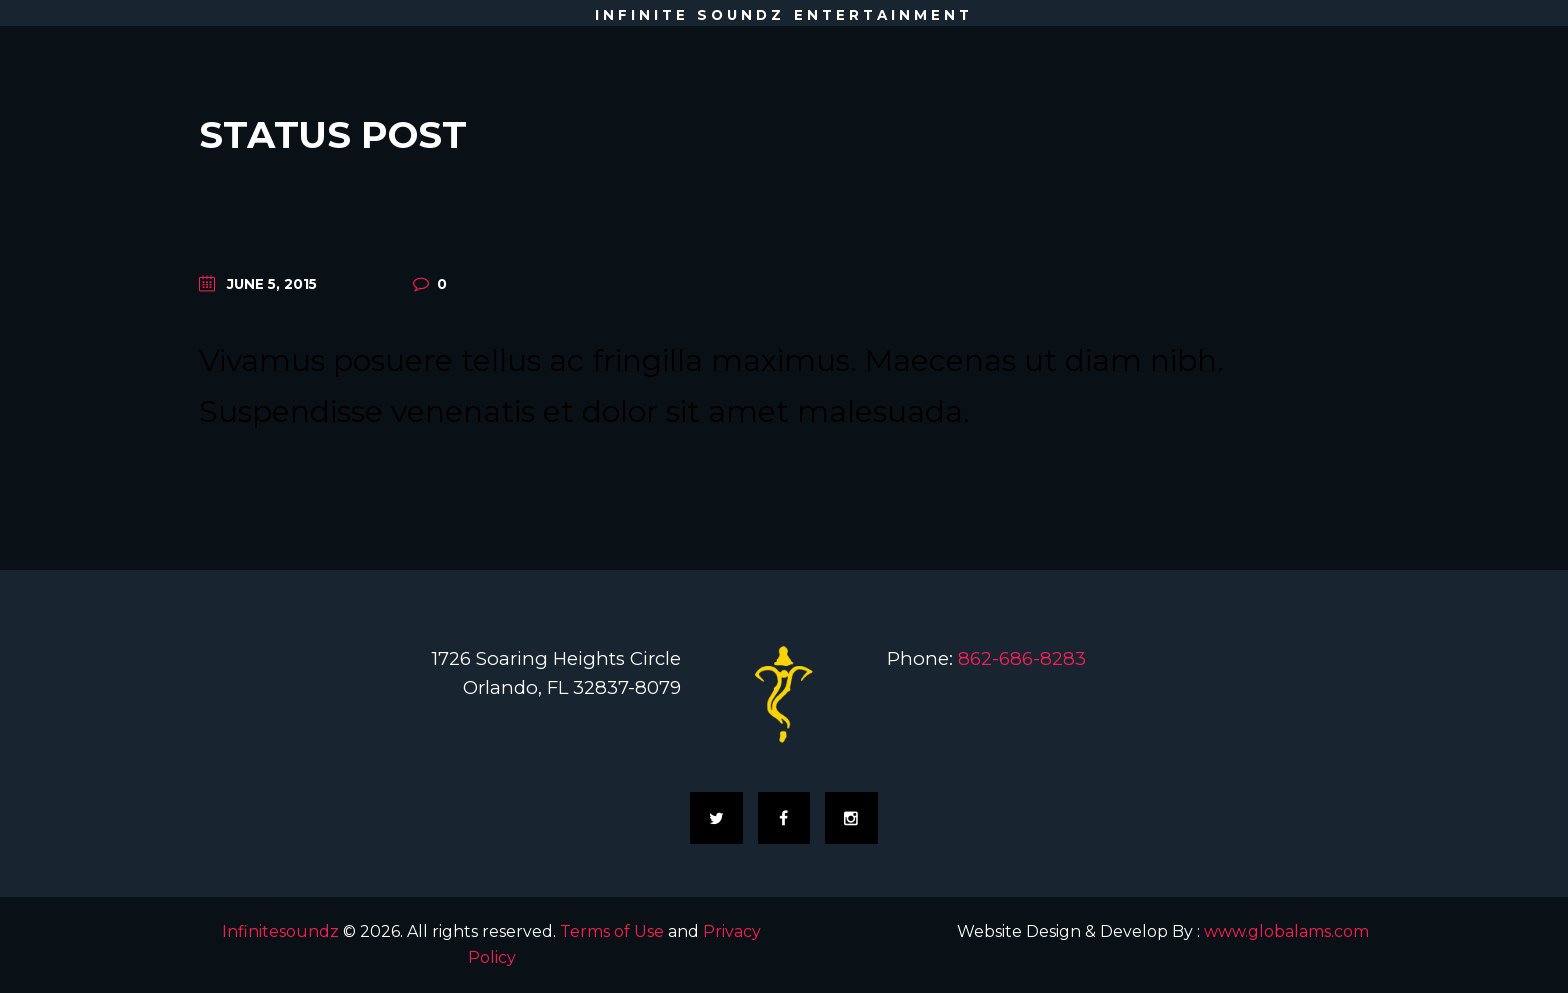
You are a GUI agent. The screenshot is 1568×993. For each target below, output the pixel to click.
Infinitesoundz (280, 931)
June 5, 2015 (272, 284)
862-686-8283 (1022, 658)
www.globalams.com (1286, 931)
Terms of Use (612, 931)
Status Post (333, 134)
